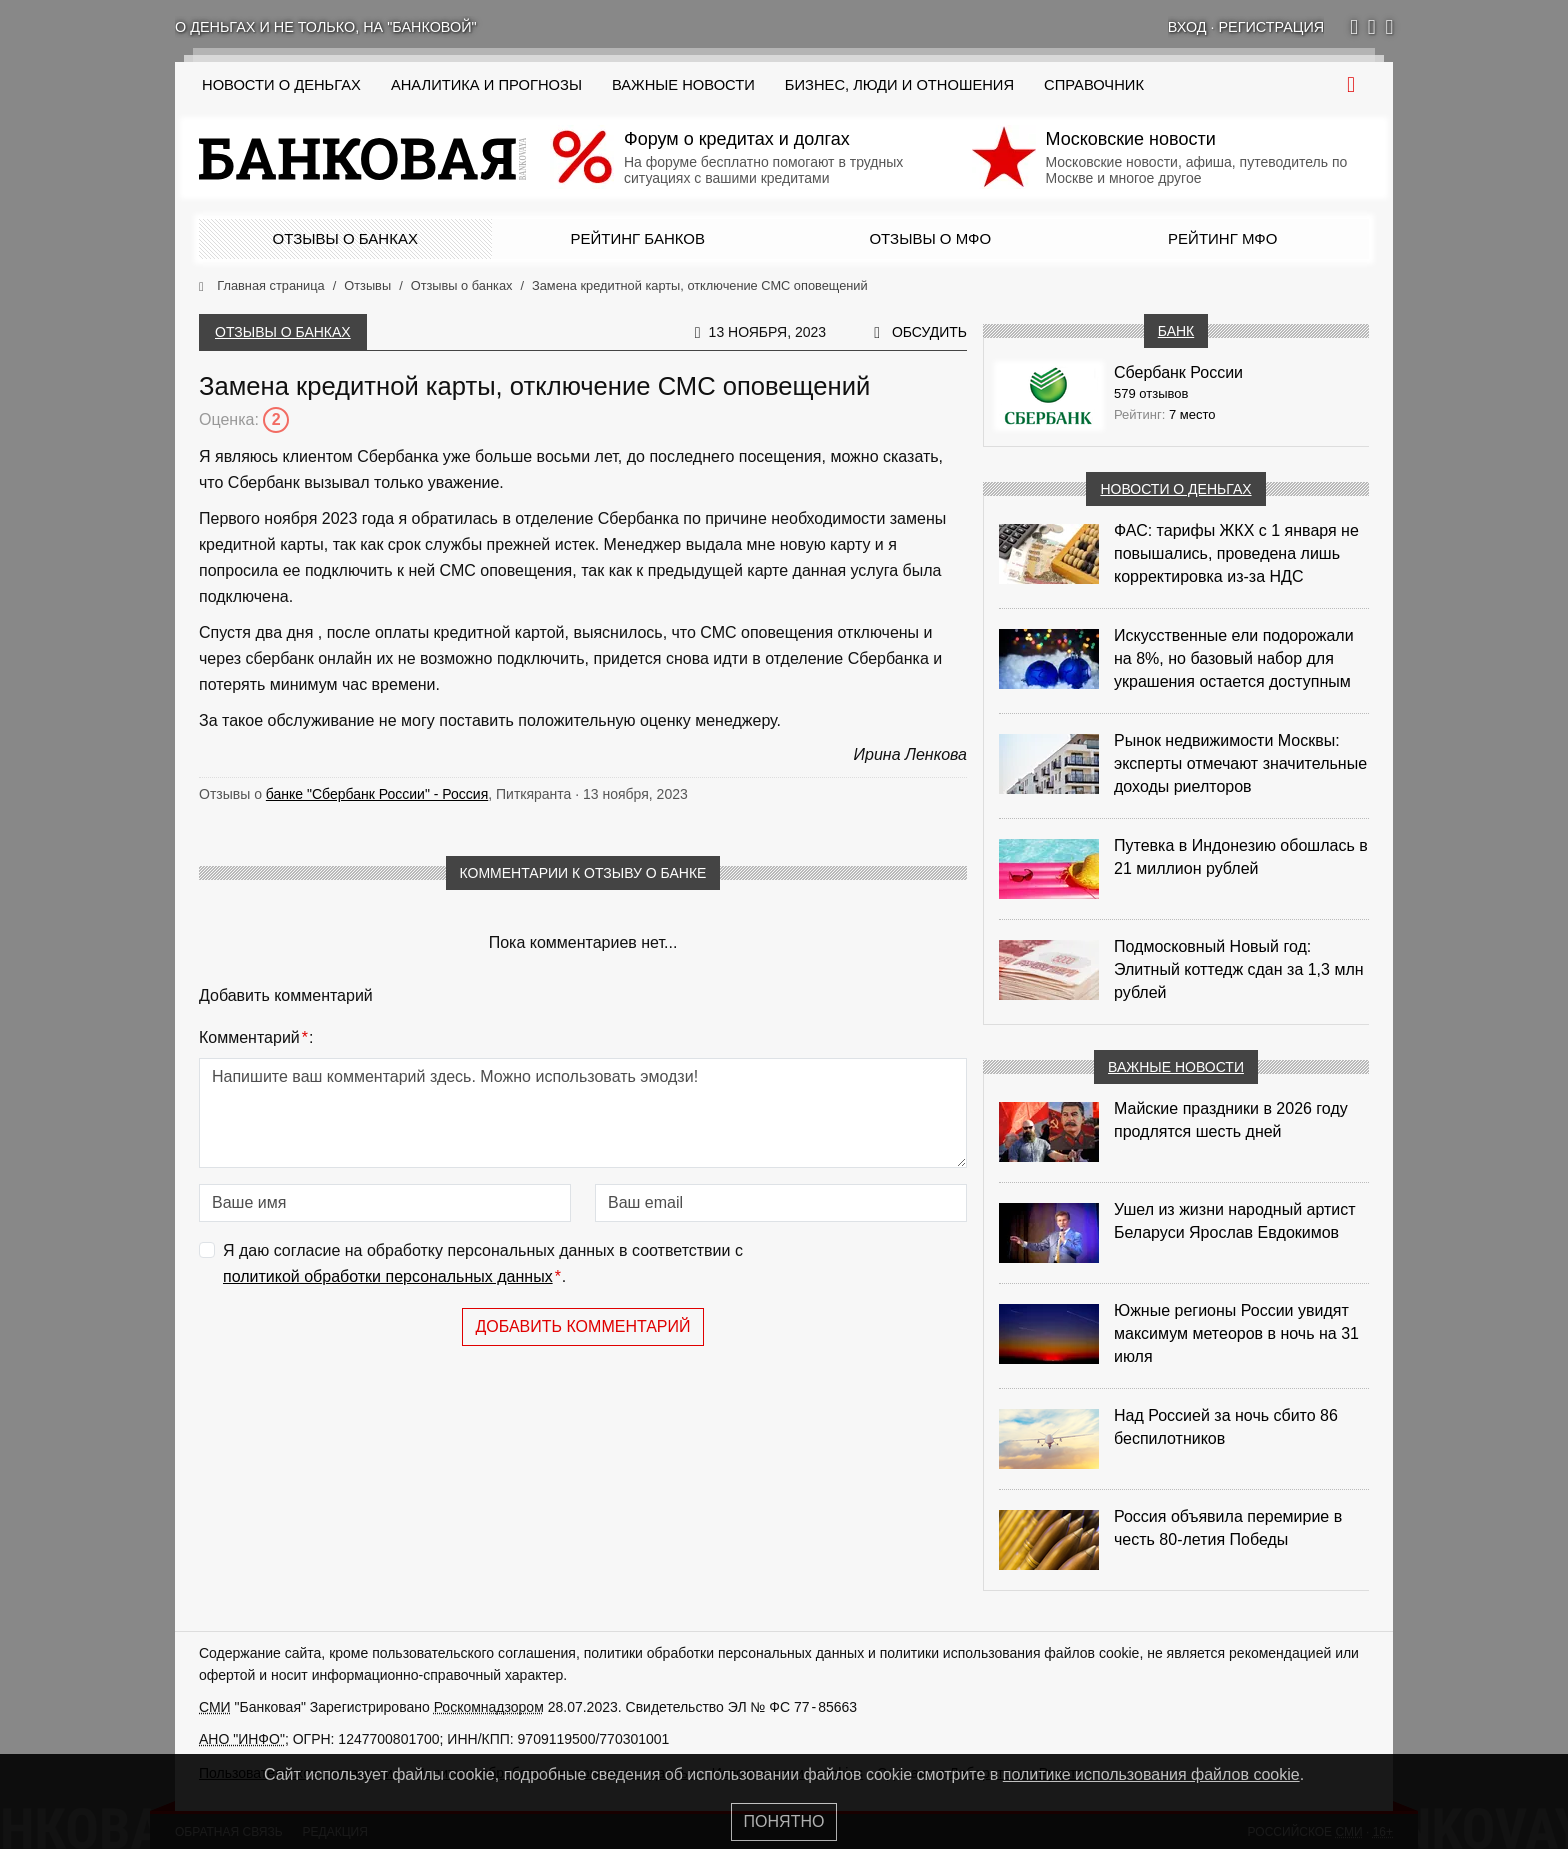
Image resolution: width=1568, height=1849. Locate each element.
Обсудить (929, 332)
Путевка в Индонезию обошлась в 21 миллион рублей (1241, 857)
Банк (1176, 331)
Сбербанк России (1178, 372)
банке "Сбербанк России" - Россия (377, 794)
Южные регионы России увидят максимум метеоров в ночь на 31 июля (1236, 1333)
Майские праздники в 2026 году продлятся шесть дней (1231, 1120)
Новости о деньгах (1175, 489)
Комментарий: (256, 1038)
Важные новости (683, 85)
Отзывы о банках (345, 238)
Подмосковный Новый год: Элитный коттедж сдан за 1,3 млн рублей (1239, 969)
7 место (1192, 414)
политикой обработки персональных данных (388, 1276)
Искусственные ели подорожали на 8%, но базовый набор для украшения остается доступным (1234, 658)
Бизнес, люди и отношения (899, 85)
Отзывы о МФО (930, 238)
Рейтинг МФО (1222, 238)
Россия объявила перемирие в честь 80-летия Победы (1228, 1528)
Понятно (784, 1821)
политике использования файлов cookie (1151, 1774)
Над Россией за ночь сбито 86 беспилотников (1226, 1427)
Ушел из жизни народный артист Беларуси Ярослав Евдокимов (1235, 1221)
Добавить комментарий (582, 1326)
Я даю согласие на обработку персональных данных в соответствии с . (483, 1265)
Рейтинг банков (638, 238)
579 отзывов (1151, 393)
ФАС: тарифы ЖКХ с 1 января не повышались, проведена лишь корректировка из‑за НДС (1236, 553)
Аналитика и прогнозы (486, 85)
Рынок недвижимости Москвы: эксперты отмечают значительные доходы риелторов (1240, 763)
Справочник (1094, 85)
